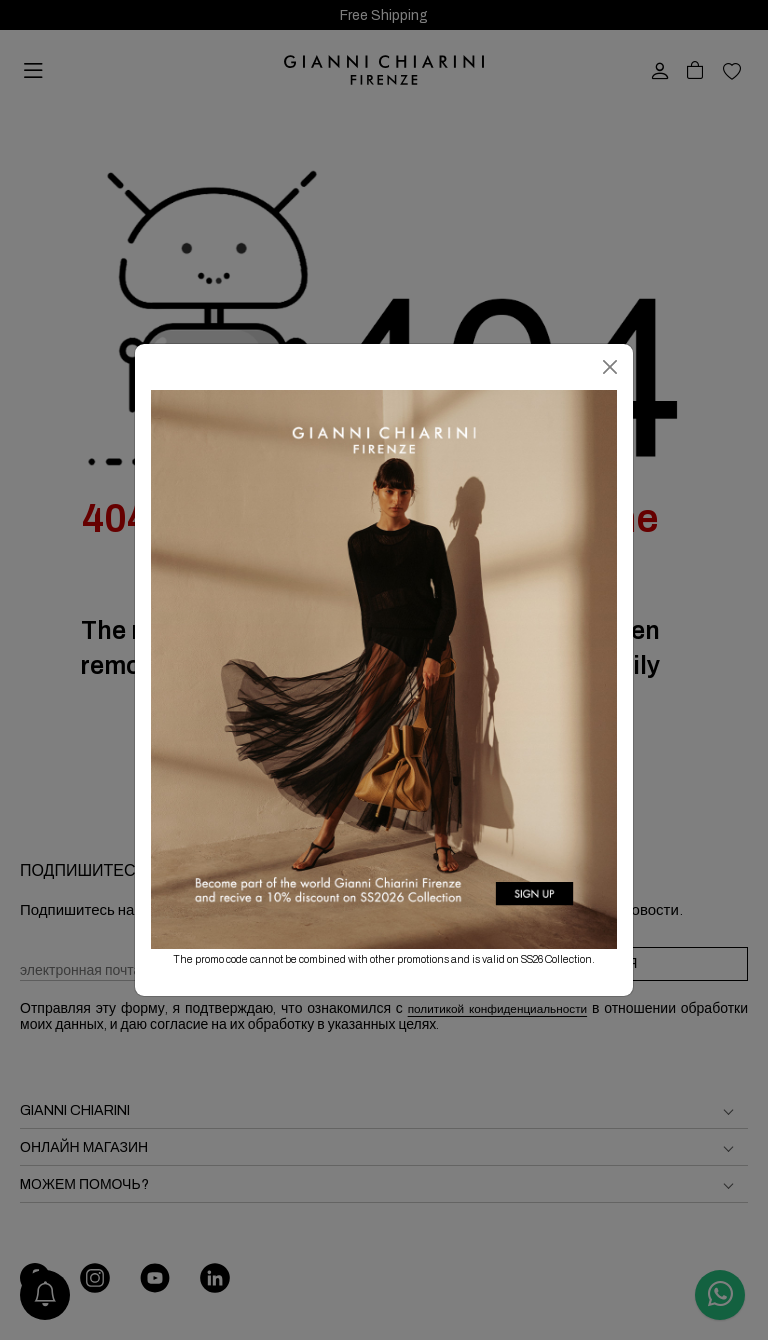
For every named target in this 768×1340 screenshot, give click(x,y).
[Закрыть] (610, 367)
